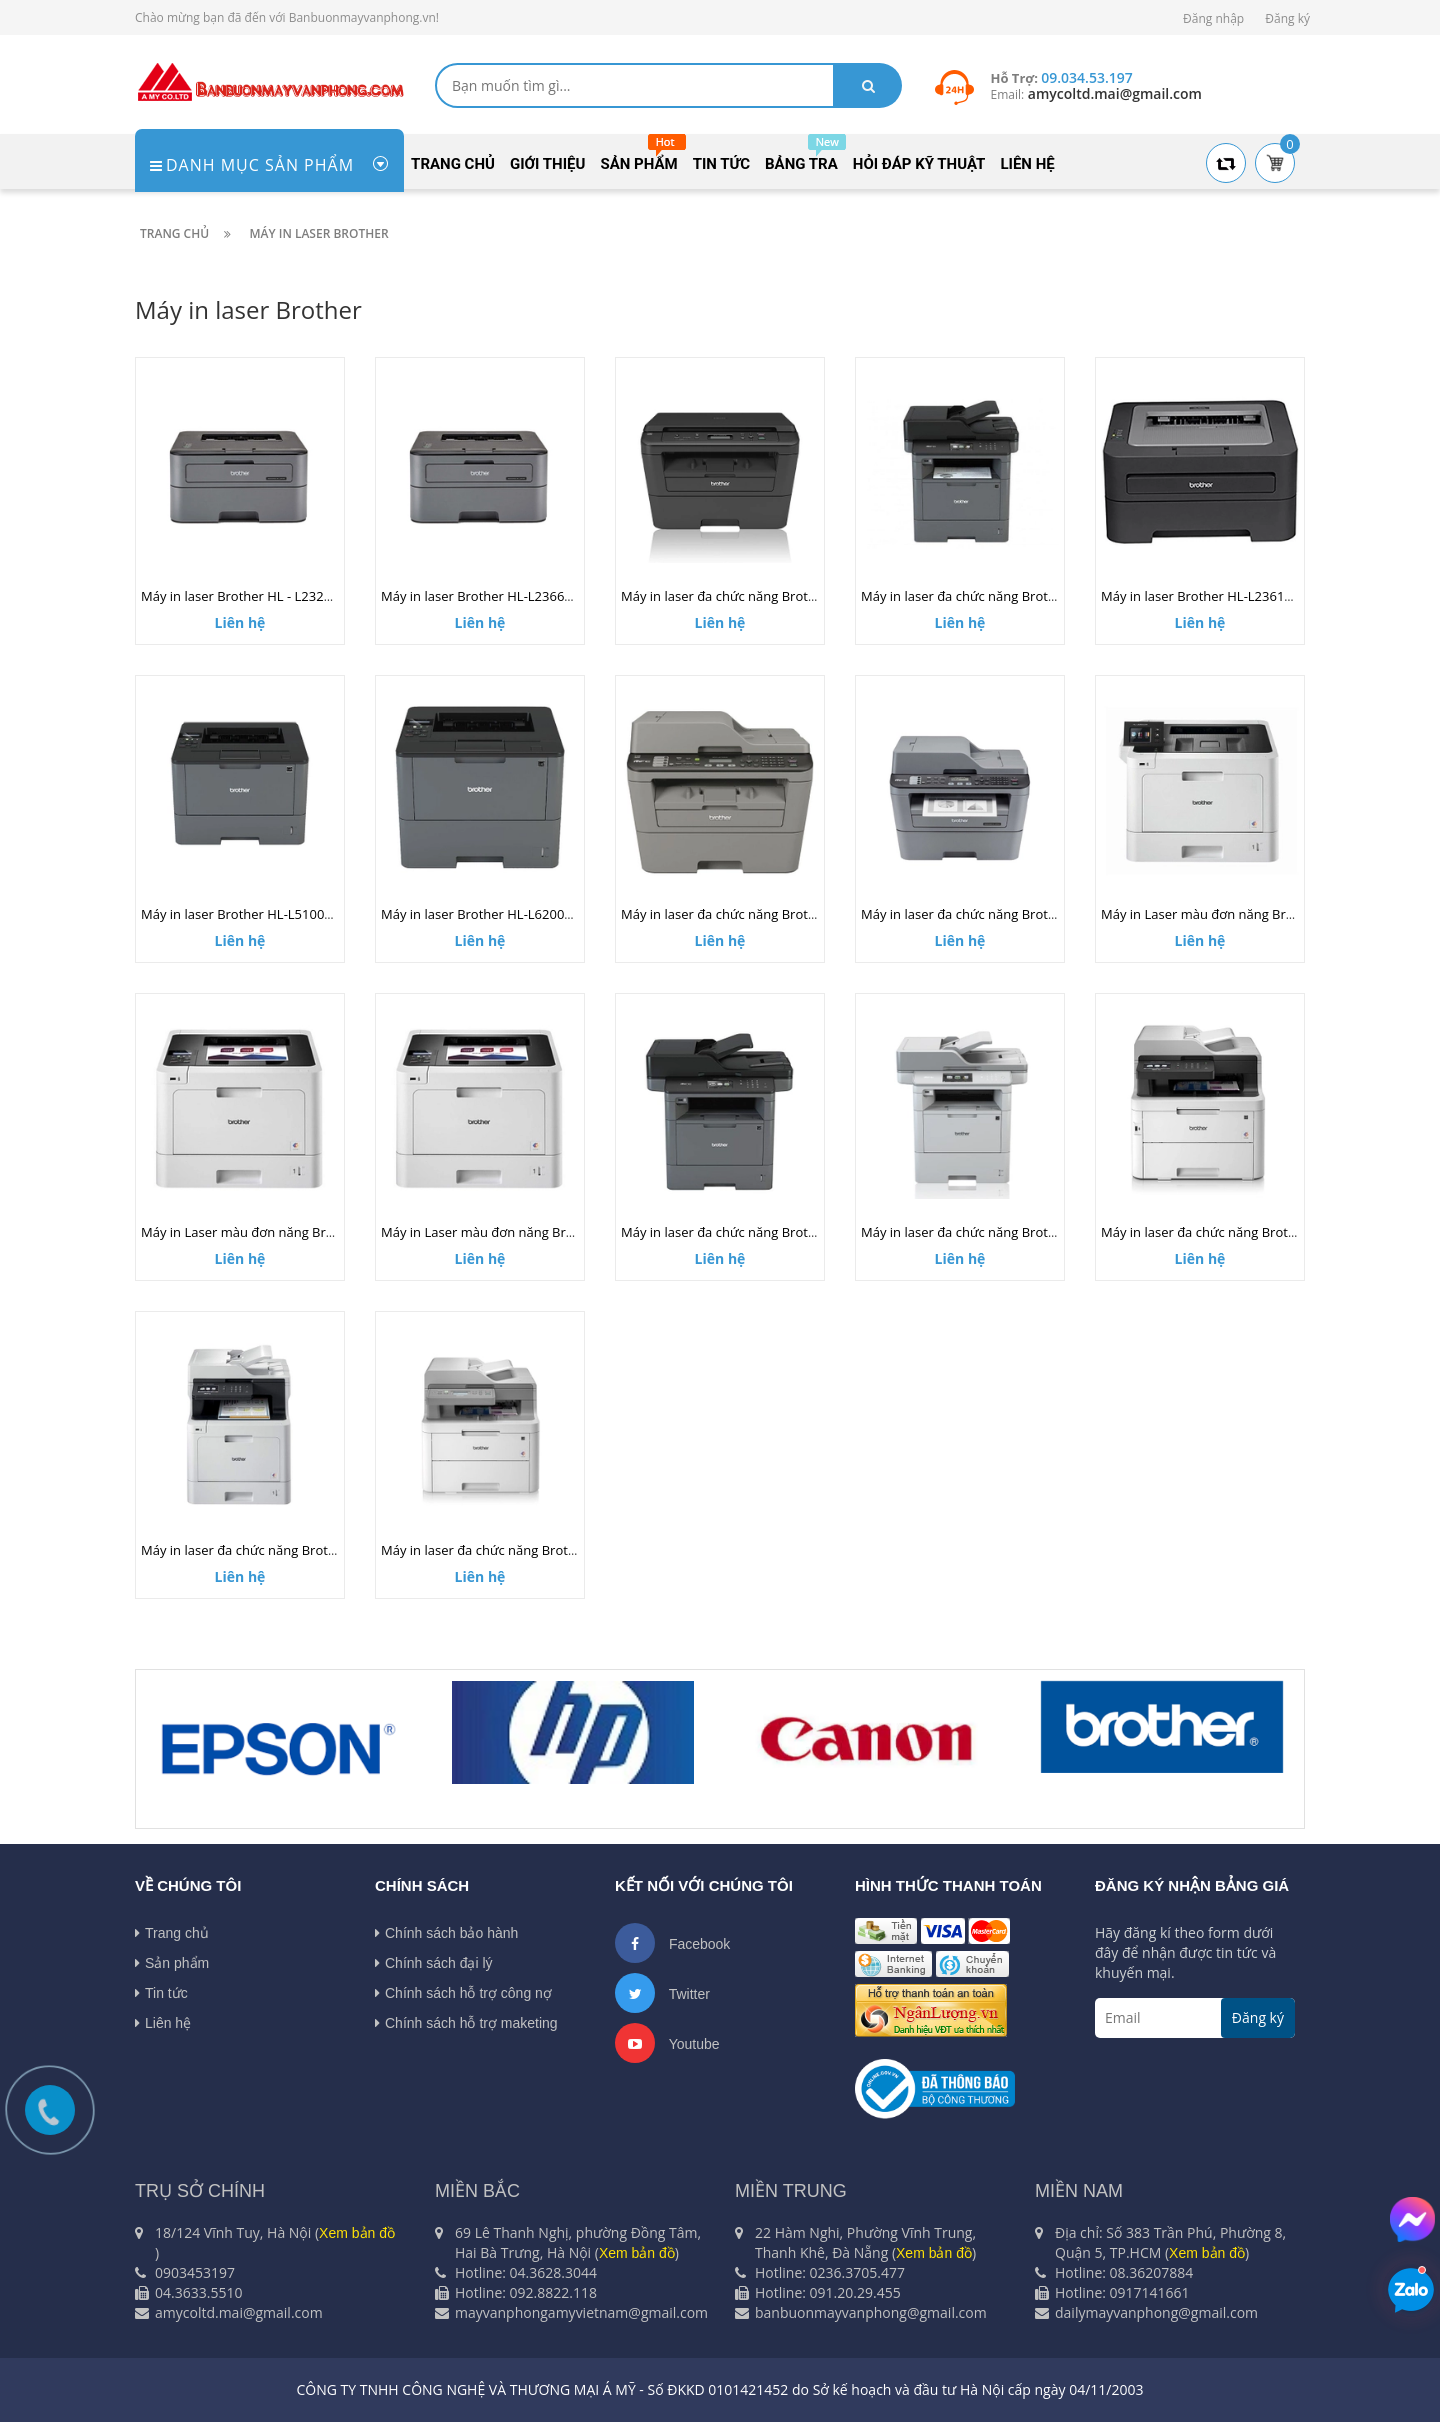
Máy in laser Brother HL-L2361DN (1202, 596)
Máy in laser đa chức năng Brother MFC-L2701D (765, 914)
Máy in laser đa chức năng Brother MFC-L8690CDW (295, 1550)
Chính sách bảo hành (446, 1933)
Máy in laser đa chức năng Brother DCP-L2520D (764, 596)
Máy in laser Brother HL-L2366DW (483, 596)
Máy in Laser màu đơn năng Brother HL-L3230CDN (534, 1232)
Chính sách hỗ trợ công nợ (463, 1993)
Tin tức (161, 1993)
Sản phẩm (172, 1963)
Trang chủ (172, 1933)
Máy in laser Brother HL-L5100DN (242, 914)
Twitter (662, 1993)
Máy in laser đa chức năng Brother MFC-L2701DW (1011, 914)
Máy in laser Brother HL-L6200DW (483, 914)
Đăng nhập (1213, 18)
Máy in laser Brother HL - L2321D (241, 596)
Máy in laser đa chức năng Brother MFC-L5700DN (1009, 596)
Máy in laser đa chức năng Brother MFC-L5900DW (771, 1232)
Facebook (672, 1943)
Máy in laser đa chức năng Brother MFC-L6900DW (1011, 1232)
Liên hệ (163, 2023)
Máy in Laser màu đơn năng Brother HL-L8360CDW (1255, 914)
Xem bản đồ (357, 2233)
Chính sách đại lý (434, 1963)
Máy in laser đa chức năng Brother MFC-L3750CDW (1255, 1232)
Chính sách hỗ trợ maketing (466, 2023)
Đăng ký (1287, 18)
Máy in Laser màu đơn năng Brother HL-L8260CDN (294, 1232)
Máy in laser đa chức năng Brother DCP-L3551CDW (534, 1550)
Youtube (667, 2043)
